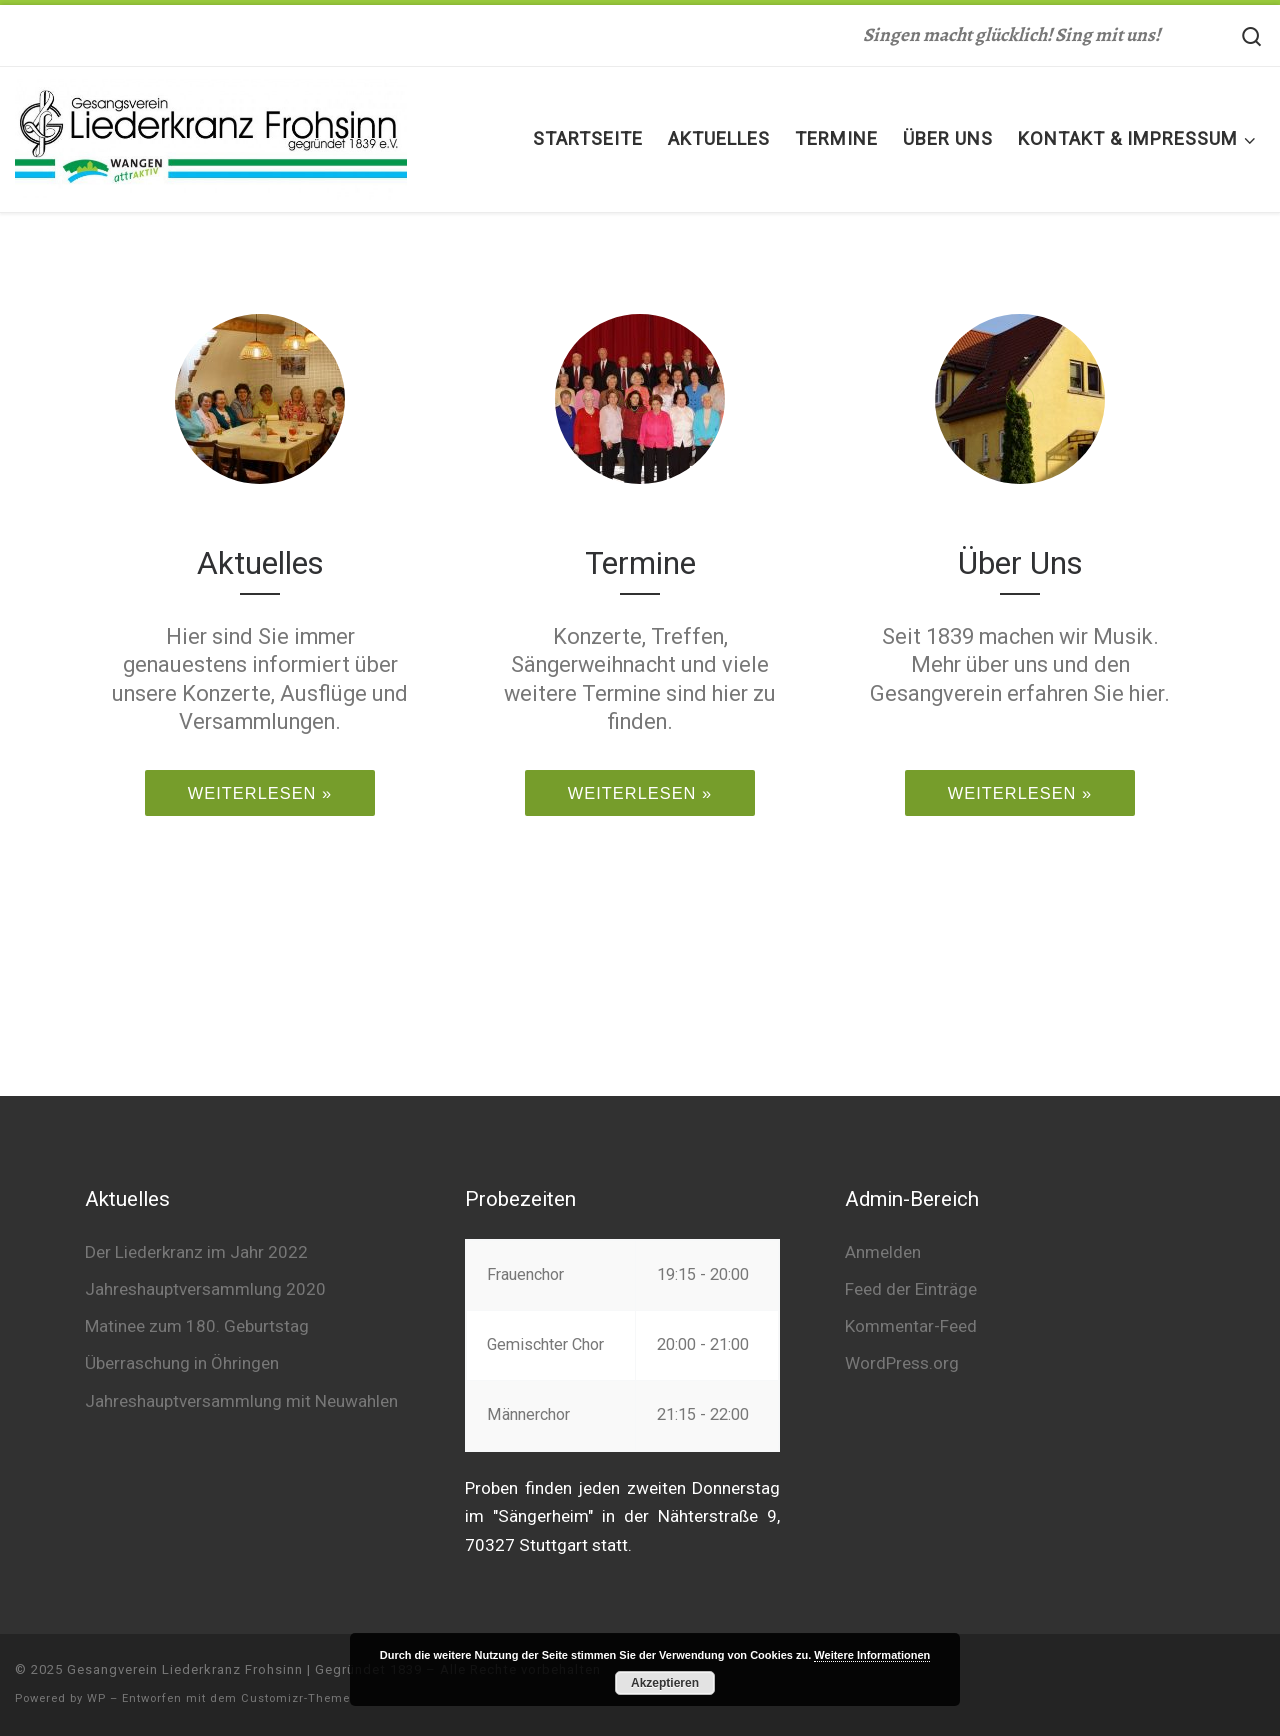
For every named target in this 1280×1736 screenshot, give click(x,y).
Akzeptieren (665, 1683)
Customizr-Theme (295, 1698)
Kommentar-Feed (911, 1326)
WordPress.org (902, 1363)
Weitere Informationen (872, 1655)
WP (96, 1698)
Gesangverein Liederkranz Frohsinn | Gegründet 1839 (244, 1669)
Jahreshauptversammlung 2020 (205, 1289)
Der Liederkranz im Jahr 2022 (196, 1252)
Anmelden (883, 1252)
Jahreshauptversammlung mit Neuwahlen (241, 1401)
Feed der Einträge (911, 1289)
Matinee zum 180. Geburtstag (197, 1326)
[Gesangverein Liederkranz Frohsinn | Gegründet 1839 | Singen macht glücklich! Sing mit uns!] (211, 135)
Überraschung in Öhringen (182, 1363)
